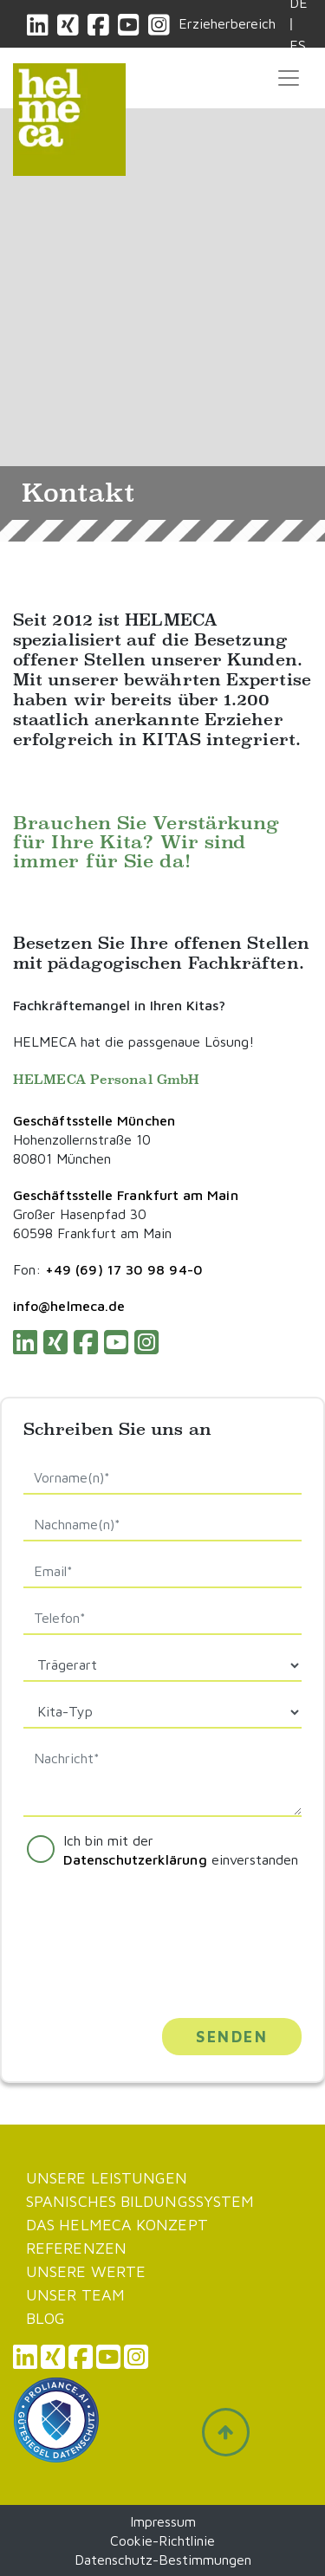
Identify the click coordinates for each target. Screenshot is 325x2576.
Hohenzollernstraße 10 (82, 1139)
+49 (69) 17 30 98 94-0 (124, 1269)
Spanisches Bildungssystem (140, 2201)
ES (297, 45)
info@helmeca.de (69, 1306)
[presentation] (130, 1934)
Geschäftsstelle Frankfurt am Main (125, 1195)
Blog (45, 2318)
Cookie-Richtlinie (162, 2540)
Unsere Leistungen (107, 2178)
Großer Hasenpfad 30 (79, 1214)
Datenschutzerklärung (135, 1859)
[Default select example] (162, 1665)
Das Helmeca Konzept (117, 2225)
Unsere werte (86, 2271)
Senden (232, 2037)
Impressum (163, 2521)
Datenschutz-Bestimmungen (163, 2559)
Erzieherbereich (227, 23)
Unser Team (75, 2295)
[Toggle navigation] (288, 78)
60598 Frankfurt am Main (92, 1233)
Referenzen (76, 2248)
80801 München (62, 1158)
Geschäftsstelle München (94, 1120)
